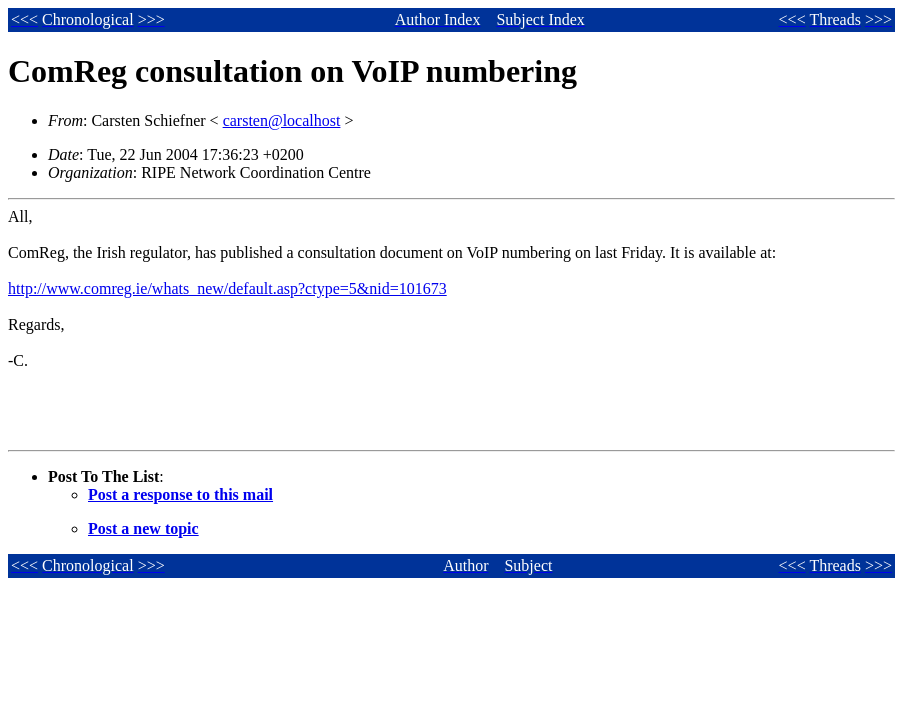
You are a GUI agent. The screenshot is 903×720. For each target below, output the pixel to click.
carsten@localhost (282, 120)
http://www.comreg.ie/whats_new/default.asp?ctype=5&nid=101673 (227, 288)
